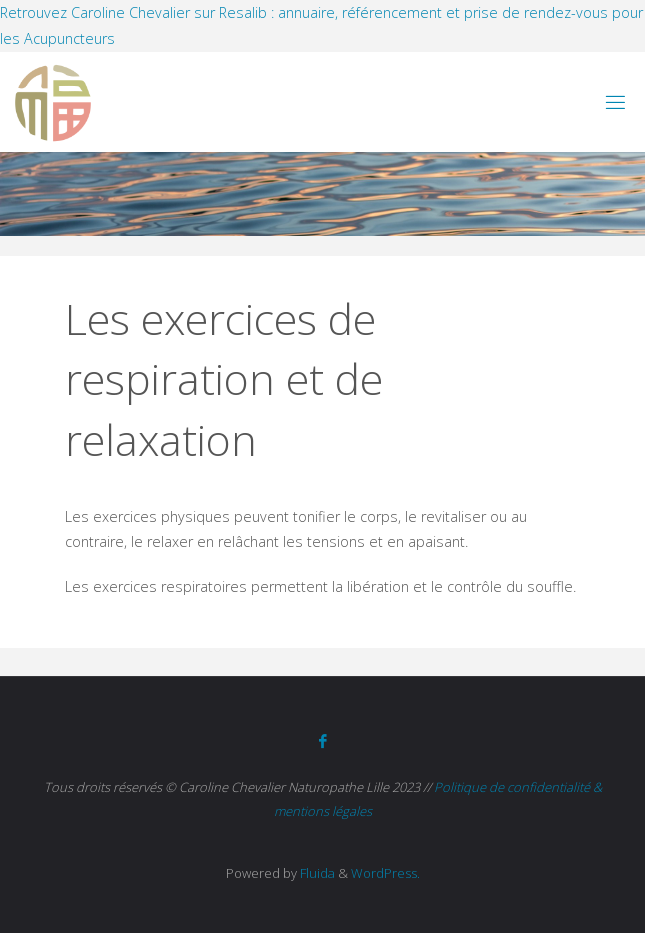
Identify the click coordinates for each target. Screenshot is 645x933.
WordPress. (385, 873)
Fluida (316, 873)
